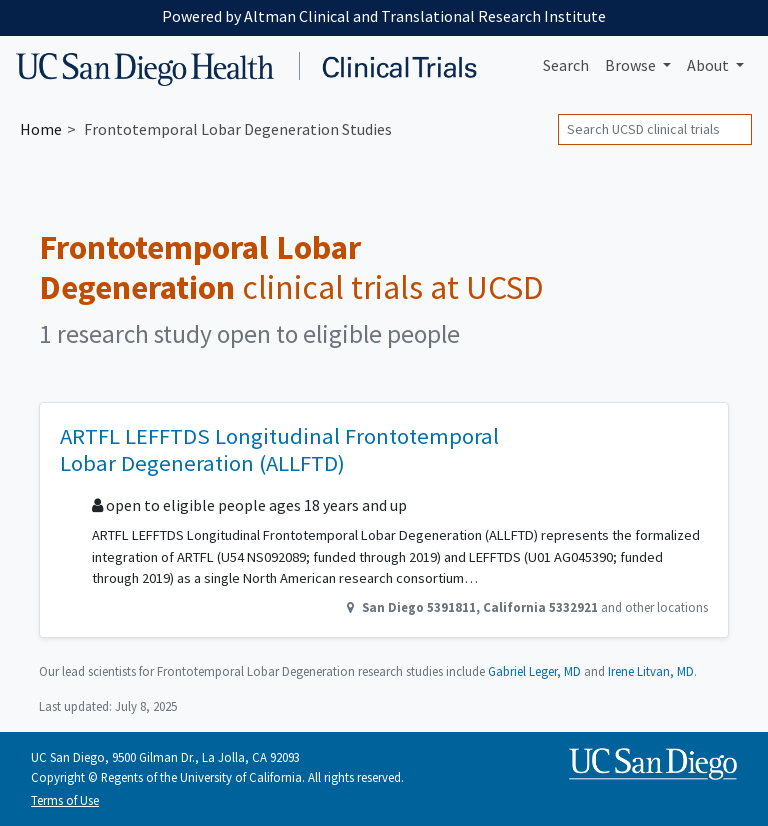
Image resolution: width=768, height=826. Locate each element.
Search (566, 65)
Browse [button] (632, 65)
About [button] (709, 65)
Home (41, 129)
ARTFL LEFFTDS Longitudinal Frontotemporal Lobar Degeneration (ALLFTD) (279, 449)
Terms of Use (65, 800)
